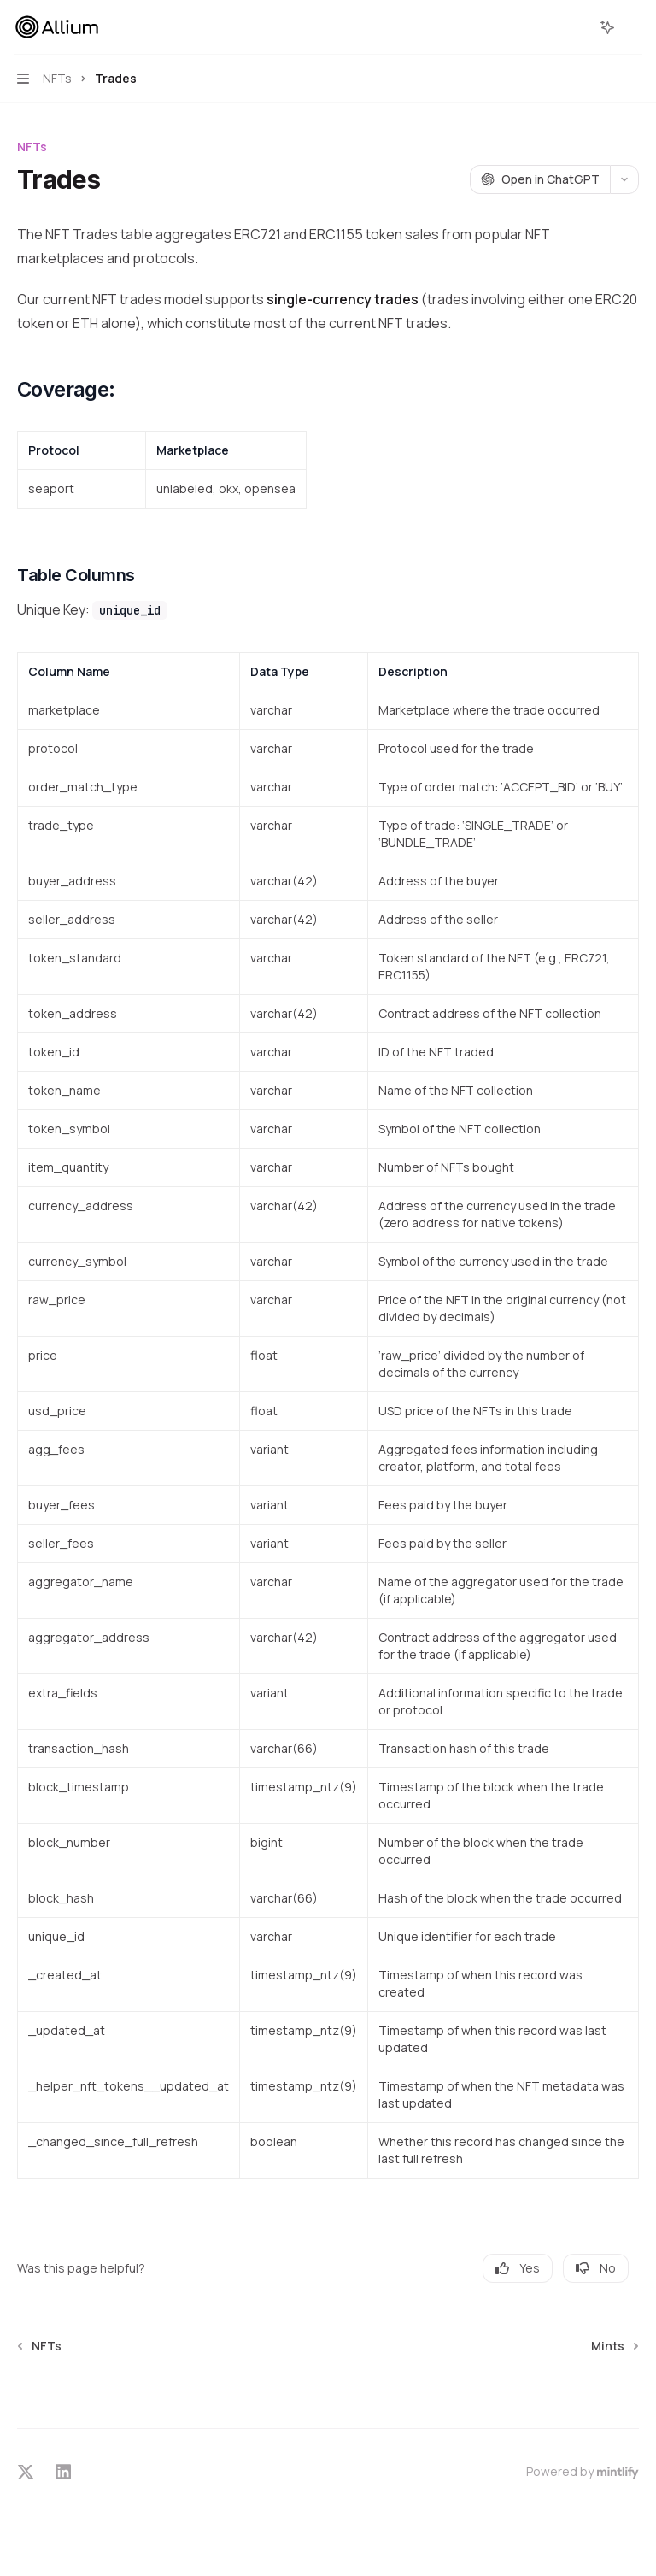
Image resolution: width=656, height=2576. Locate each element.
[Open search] (575, 27)
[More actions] (633, 27)
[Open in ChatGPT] (540, 179)
